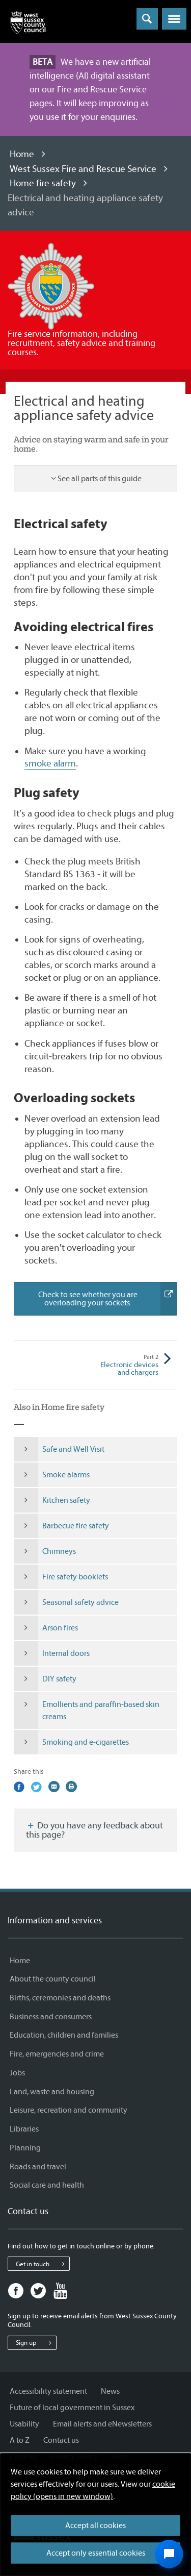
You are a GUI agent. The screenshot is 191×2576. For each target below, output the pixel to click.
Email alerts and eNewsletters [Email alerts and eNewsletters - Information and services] (102, 2424)
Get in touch (42, 2263)
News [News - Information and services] (110, 2391)
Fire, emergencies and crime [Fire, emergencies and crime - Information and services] (57, 2054)
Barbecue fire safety (61, 1526)
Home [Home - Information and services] (20, 1960)
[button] (174, 19)
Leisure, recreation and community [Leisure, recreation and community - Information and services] (68, 2110)
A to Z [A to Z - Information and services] (20, 2440)
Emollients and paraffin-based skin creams (86, 1710)
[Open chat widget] (169, 2554)
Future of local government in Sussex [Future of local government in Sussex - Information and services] (72, 2407)
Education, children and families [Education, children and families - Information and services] (64, 2035)
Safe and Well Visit (59, 1449)
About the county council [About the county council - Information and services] (53, 1979)
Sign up (36, 2342)
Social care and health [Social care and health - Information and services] (47, 2185)
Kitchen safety (52, 1500)
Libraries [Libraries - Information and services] (24, 2129)
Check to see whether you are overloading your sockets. (107, 1298)
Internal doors (52, 1653)
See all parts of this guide (100, 478)
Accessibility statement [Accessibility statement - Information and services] (48, 2391)
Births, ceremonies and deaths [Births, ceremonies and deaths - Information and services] (60, 1997)
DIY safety (45, 1679)
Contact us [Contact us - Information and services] (61, 2440)
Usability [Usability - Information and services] (24, 2424)
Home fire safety (43, 183)
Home (22, 154)
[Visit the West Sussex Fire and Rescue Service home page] (51, 285)
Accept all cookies (95, 2525)
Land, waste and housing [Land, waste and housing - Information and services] (52, 2091)
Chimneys (45, 1551)
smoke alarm (50, 763)
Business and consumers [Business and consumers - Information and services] (51, 2016)
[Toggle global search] (147, 19)
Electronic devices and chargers (127, 1365)
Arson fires (46, 1628)
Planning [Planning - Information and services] (25, 2147)
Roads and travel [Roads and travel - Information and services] (38, 2166)
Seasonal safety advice (66, 1602)
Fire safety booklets (61, 1577)
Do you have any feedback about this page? (94, 1830)
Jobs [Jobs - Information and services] (17, 2072)
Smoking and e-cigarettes (71, 1742)
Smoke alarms (52, 1475)
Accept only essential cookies (95, 2553)
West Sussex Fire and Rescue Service (83, 169)
